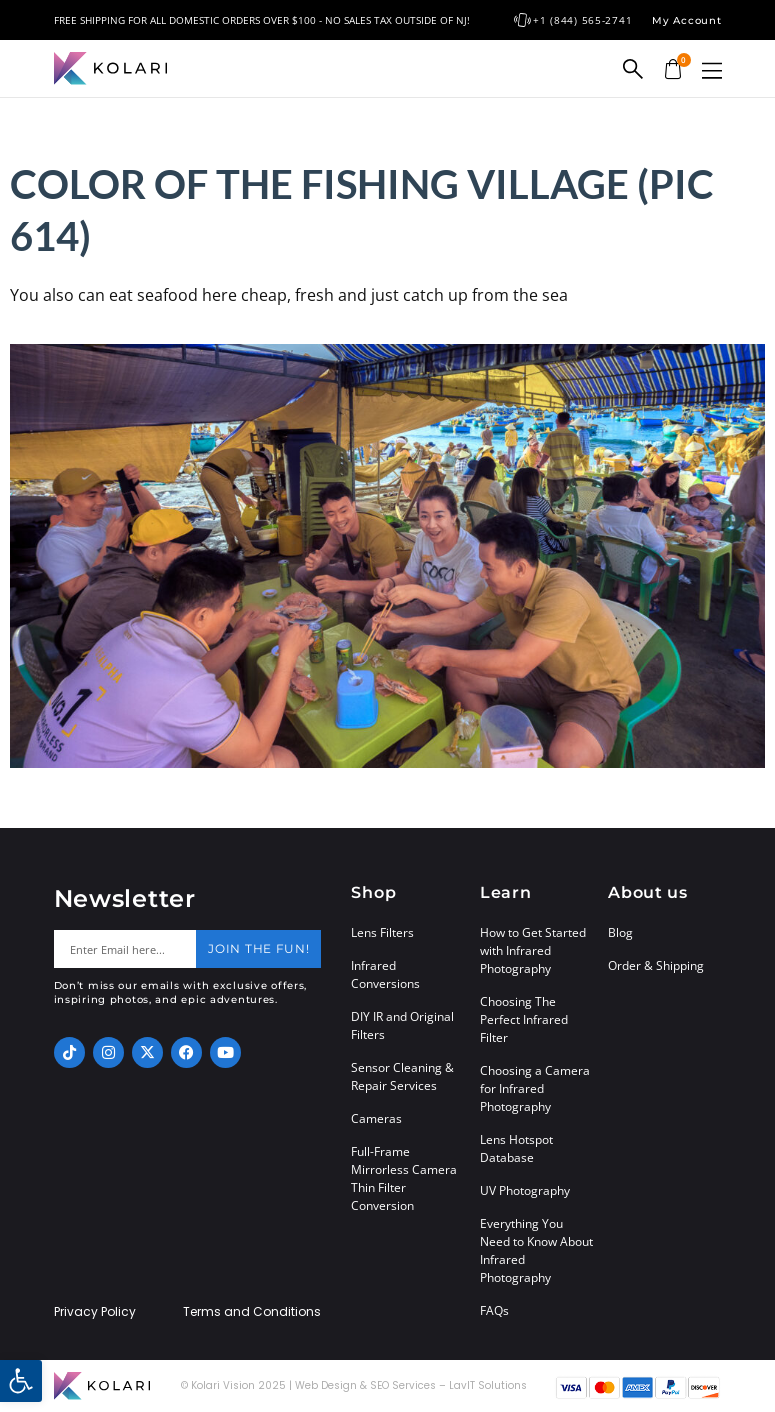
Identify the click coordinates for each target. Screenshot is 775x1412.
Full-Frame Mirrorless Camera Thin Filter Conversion (404, 1178)
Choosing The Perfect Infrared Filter (524, 1019)
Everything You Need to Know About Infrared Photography (536, 1250)
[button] (712, 70)
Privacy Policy (95, 1312)
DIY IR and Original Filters (402, 1025)
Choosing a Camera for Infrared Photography (535, 1088)
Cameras (376, 1118)
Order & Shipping (656, 965)
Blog (620, 932)
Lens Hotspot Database (516, 1148)
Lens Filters (382, 932)
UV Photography (525, 1190)
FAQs (494, 1310)
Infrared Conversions (385, 974)
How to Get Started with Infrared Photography (533, 950)
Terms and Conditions (252, 1312)
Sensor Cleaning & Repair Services (402, 1076)
